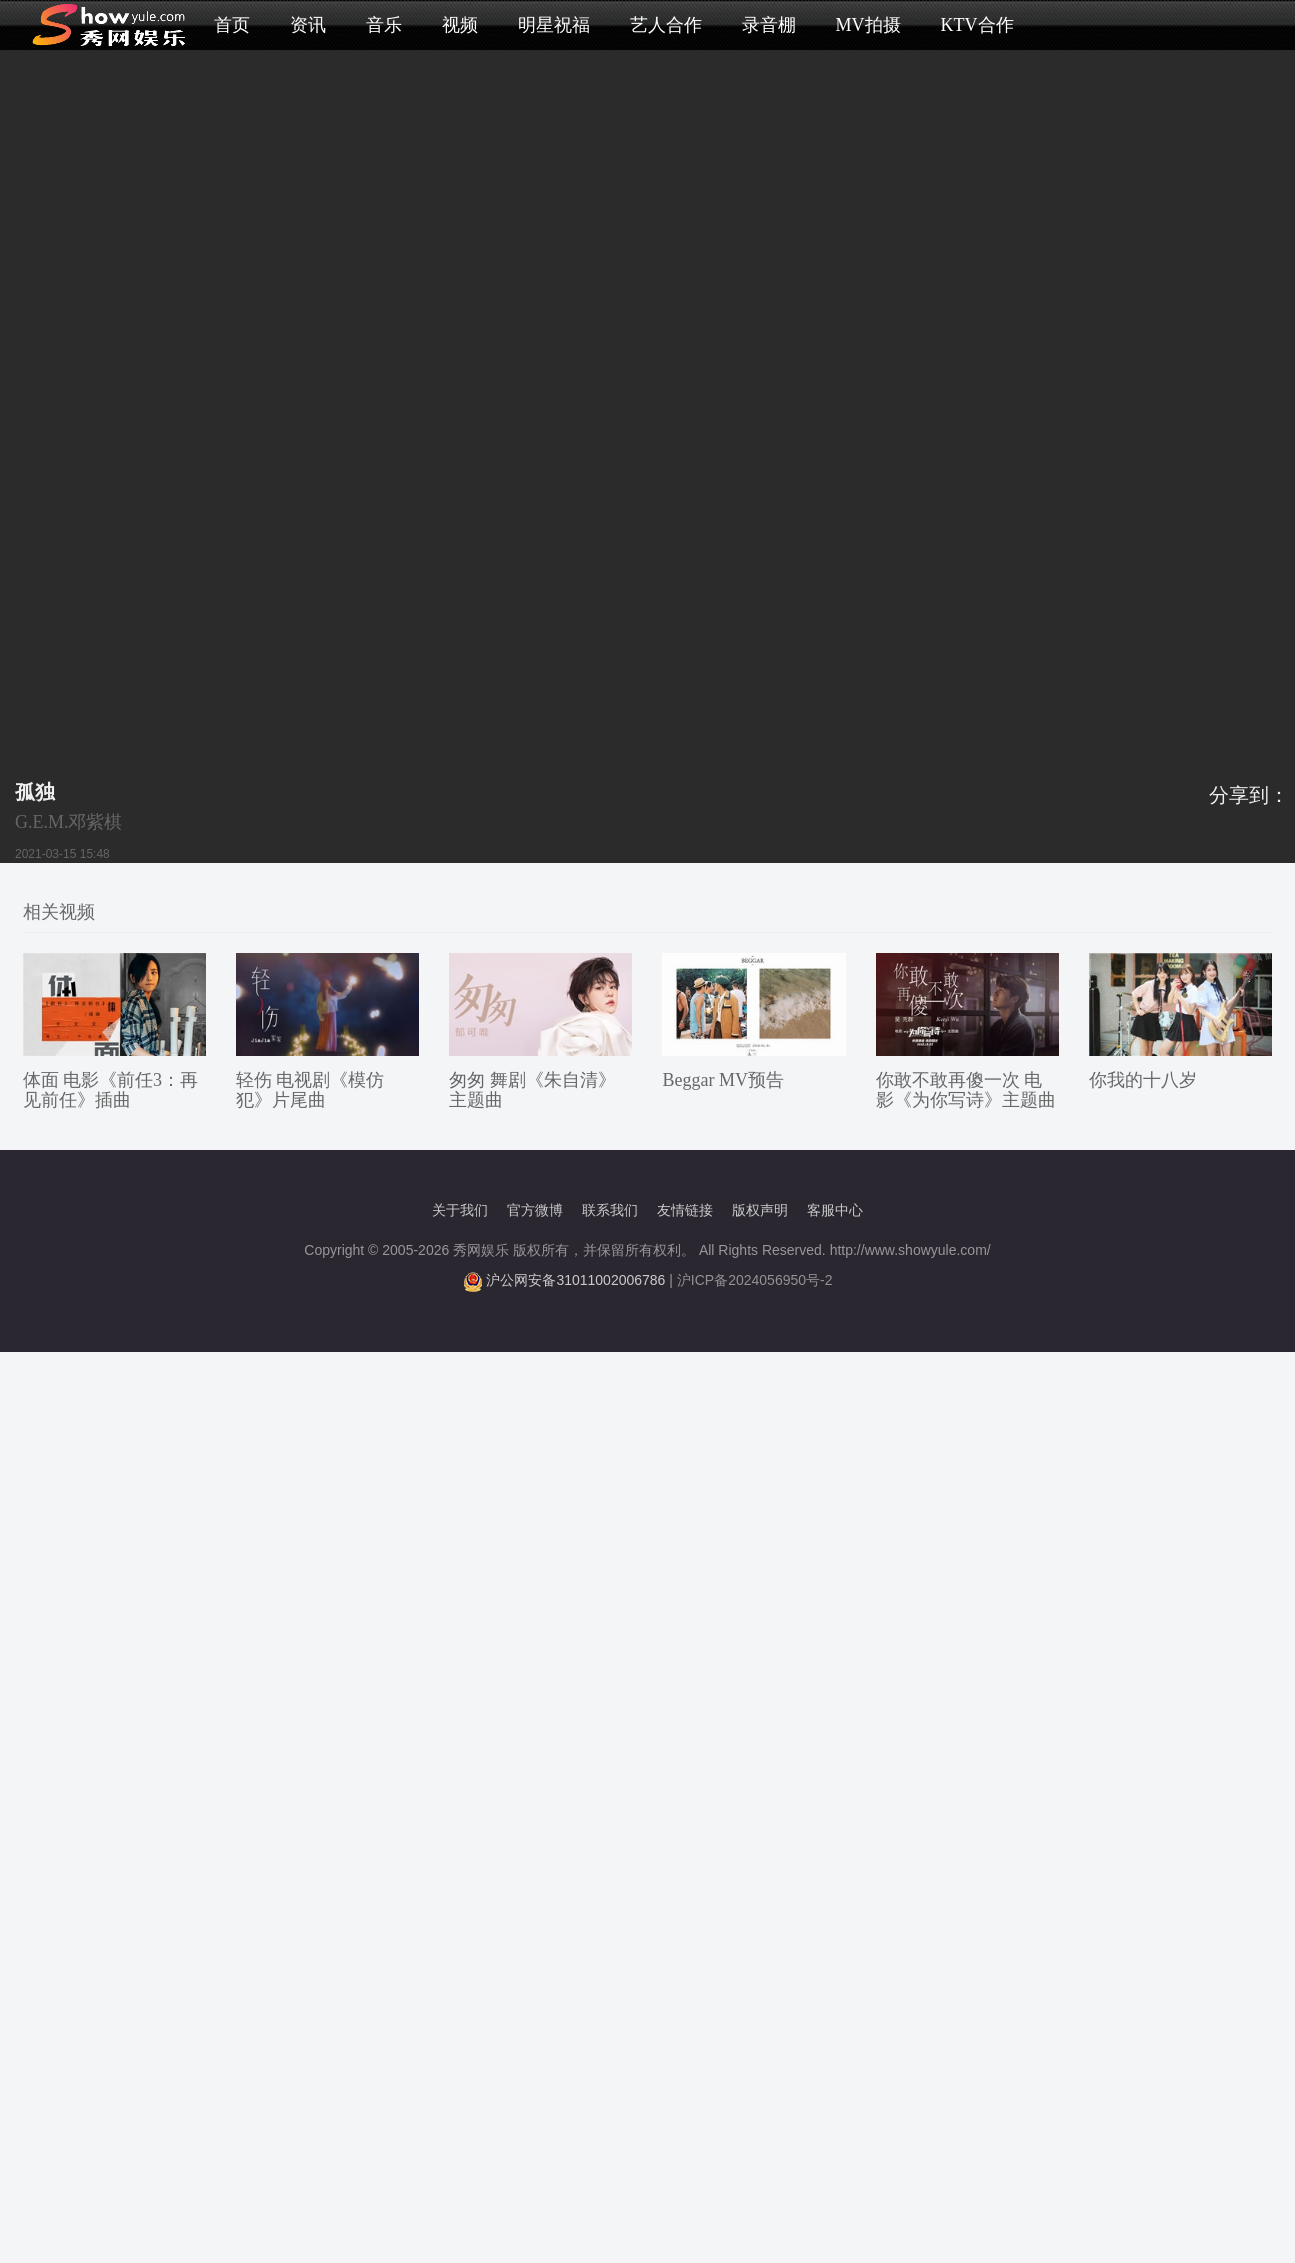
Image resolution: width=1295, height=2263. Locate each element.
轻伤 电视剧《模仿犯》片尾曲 (310, 1090)
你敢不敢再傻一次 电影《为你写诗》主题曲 (966, 1090)
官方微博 (535, 1210)
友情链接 (685, 1210)
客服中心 (835, 1210)
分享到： (1249, 795)
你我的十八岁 (1143, 1080)
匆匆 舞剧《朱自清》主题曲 (532, 1090)
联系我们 (610, 1210)
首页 (232, 25)
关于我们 (460, 1210)
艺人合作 (666, 25)
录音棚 (769, 25)
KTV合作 (977, 25)
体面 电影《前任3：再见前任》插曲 (111, 1090)
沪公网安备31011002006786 (575, 1280)
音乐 (384, 25)
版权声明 (760, 1210)
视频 (460, 25)
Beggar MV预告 (722, 1080)
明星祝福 (554, 25)
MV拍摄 (868, 25)
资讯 (308, 25)
